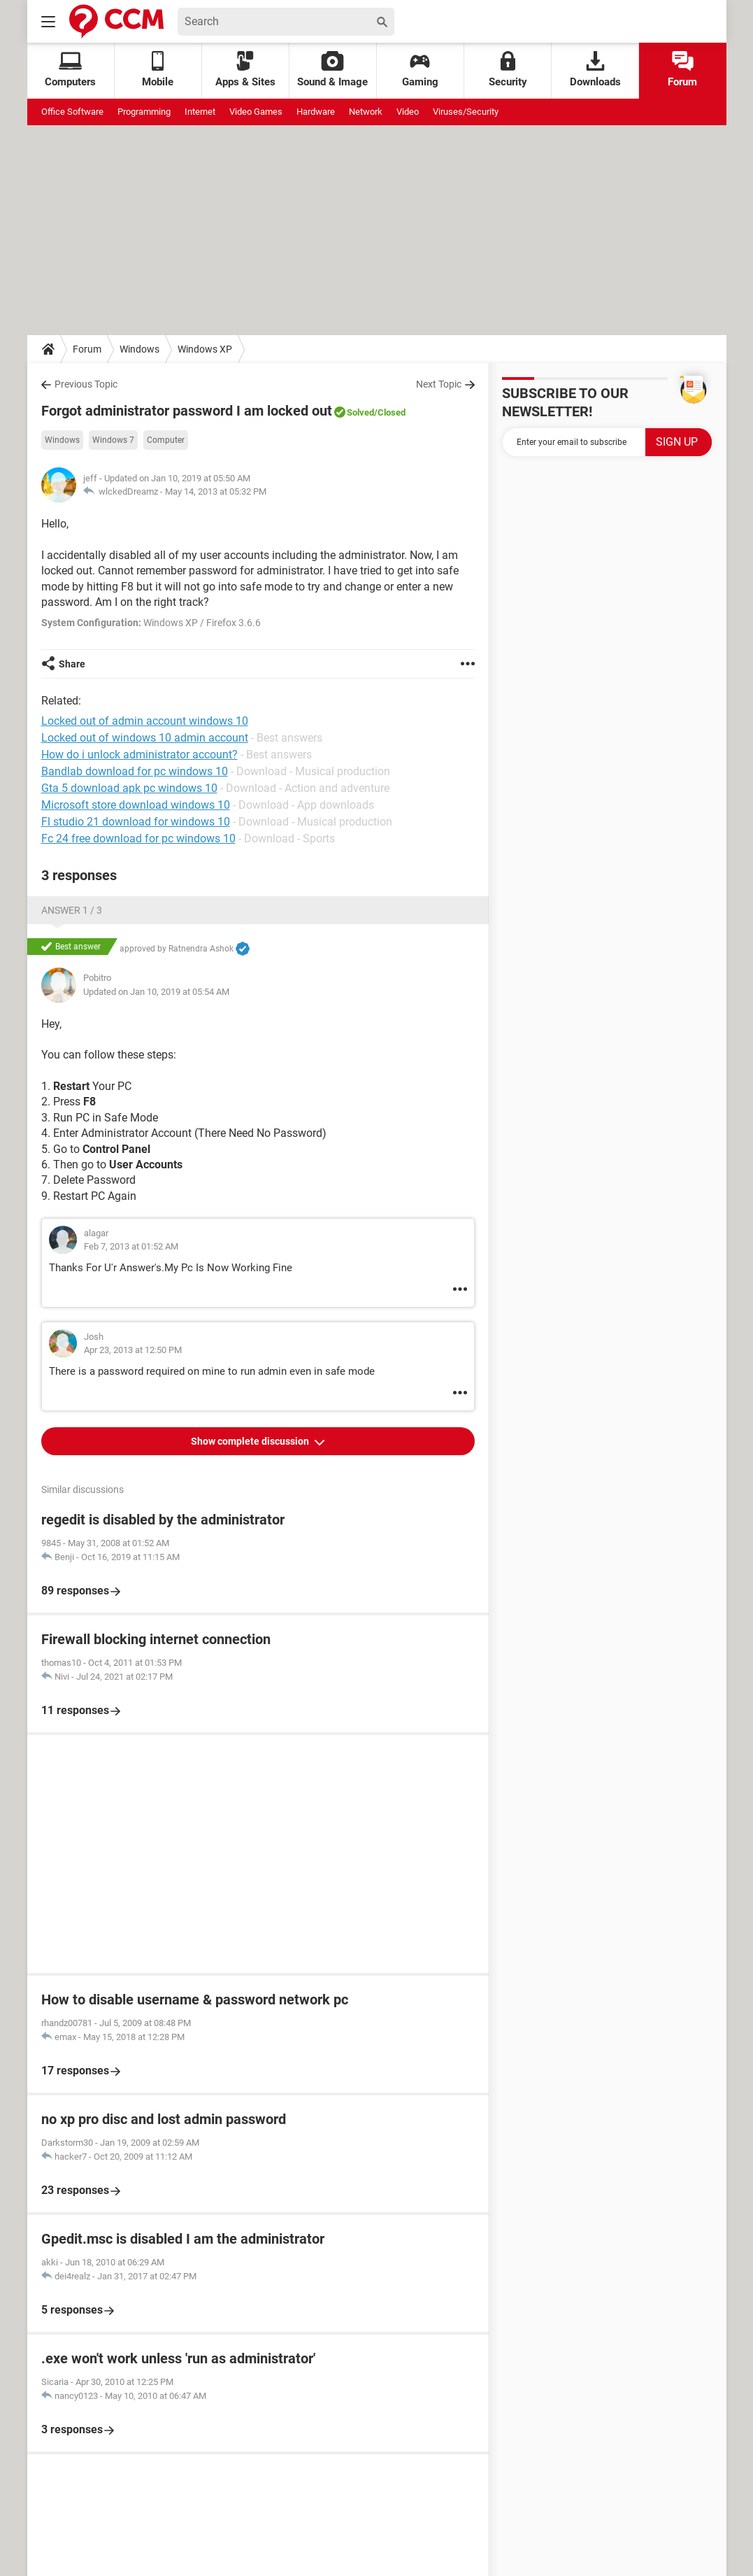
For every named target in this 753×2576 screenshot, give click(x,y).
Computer (166, 440)
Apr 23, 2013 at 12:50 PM (133, 1350)
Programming (144, 111)
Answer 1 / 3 (71, 910)
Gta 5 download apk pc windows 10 (129, 788)
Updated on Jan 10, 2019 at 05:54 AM (156, 991)
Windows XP (205, 349)
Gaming (420, 69)
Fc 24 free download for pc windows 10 (138, 838)
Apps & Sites (245, 69)
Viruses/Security (466, 111)
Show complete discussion (251, 1441)
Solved (360, 412)
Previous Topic (86, 384)
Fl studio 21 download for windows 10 (135, 821)
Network (365, 111)
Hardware (315, 111)
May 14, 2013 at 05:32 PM (215, 491)
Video (407, 111)
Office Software (72, 111)
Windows (139, 349)
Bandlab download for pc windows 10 (134, 771)
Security (508, 69)
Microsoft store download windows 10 (135, 805)
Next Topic (438, 384)
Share (72, 664)
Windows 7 (113, 440)
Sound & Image (332, 69)
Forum (682, 69)
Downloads (595, 69)
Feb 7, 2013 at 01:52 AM (131, 1246)
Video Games (255, 111)
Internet (200, 111)
